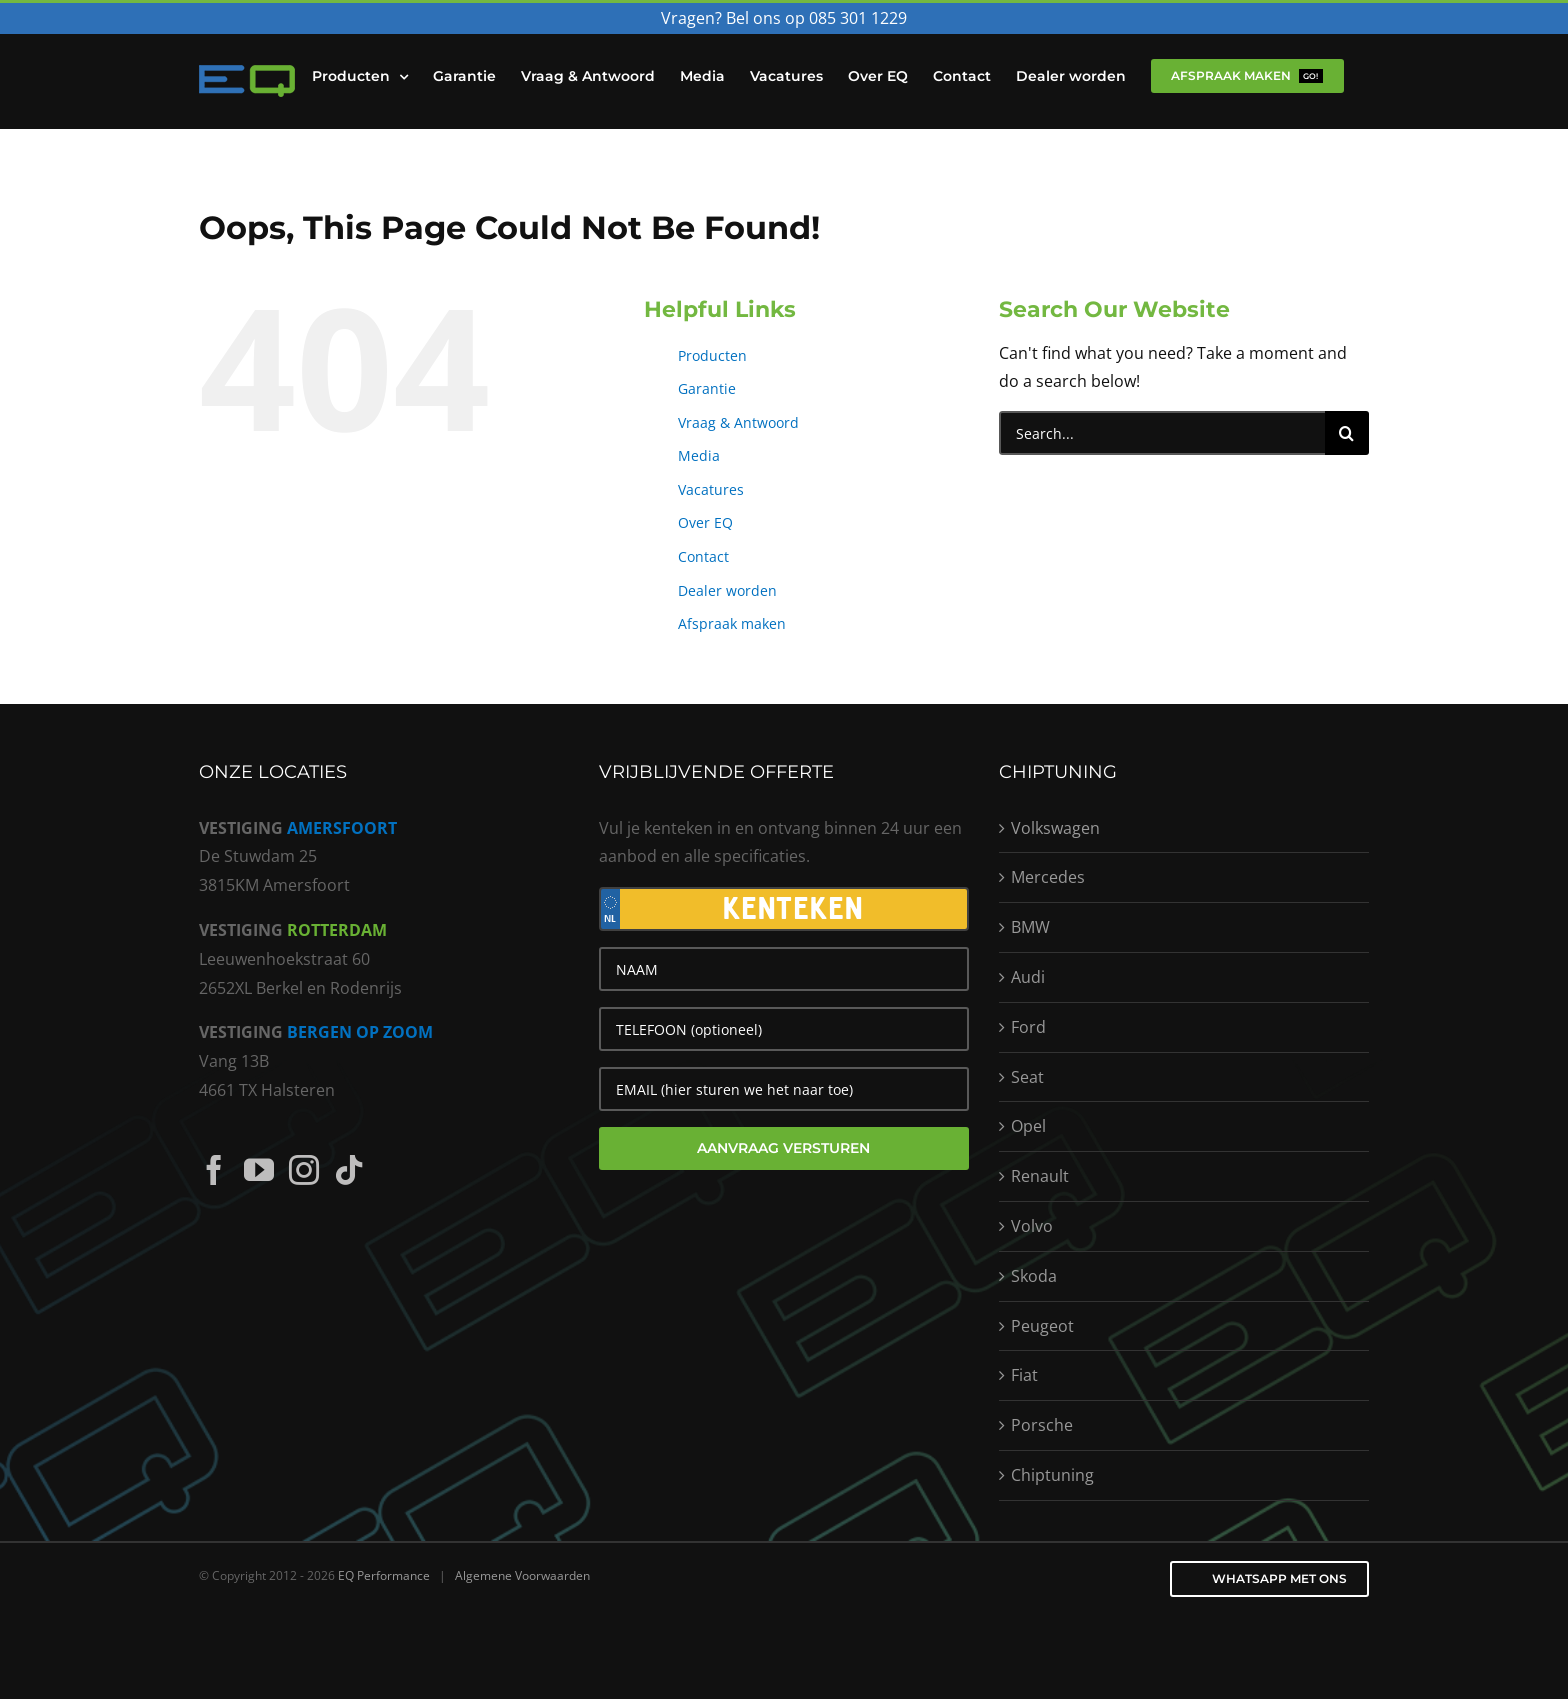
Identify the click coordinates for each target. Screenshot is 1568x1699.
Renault (1040, 1176)
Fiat (1024, 1375)
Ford (1028, 1027)
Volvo (1032, 1226)
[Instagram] (304, 1170)
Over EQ (705, 522)
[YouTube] (259, 1170)
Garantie (707, 388)
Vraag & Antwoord (738, 422)
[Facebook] (214, 1170)
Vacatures (711, 489)
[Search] (1347, 433)
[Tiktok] (349, 1170)
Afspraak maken (732, 623)
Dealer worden (727, 590)
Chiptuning (1052, 1475)
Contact (703, 556)
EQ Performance (384, 1575)
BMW (1030, 927)
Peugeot (1042, 1326)
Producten (712, 355)
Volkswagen (1055, 828)
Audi (1028, 977)
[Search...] (1162, 433)
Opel (1028, 1126)
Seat (1027, 1077)
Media (699, 455)
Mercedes (1048, 877)
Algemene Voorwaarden (522, 1575)
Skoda (1034, 1276)
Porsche (1042, 1425)
